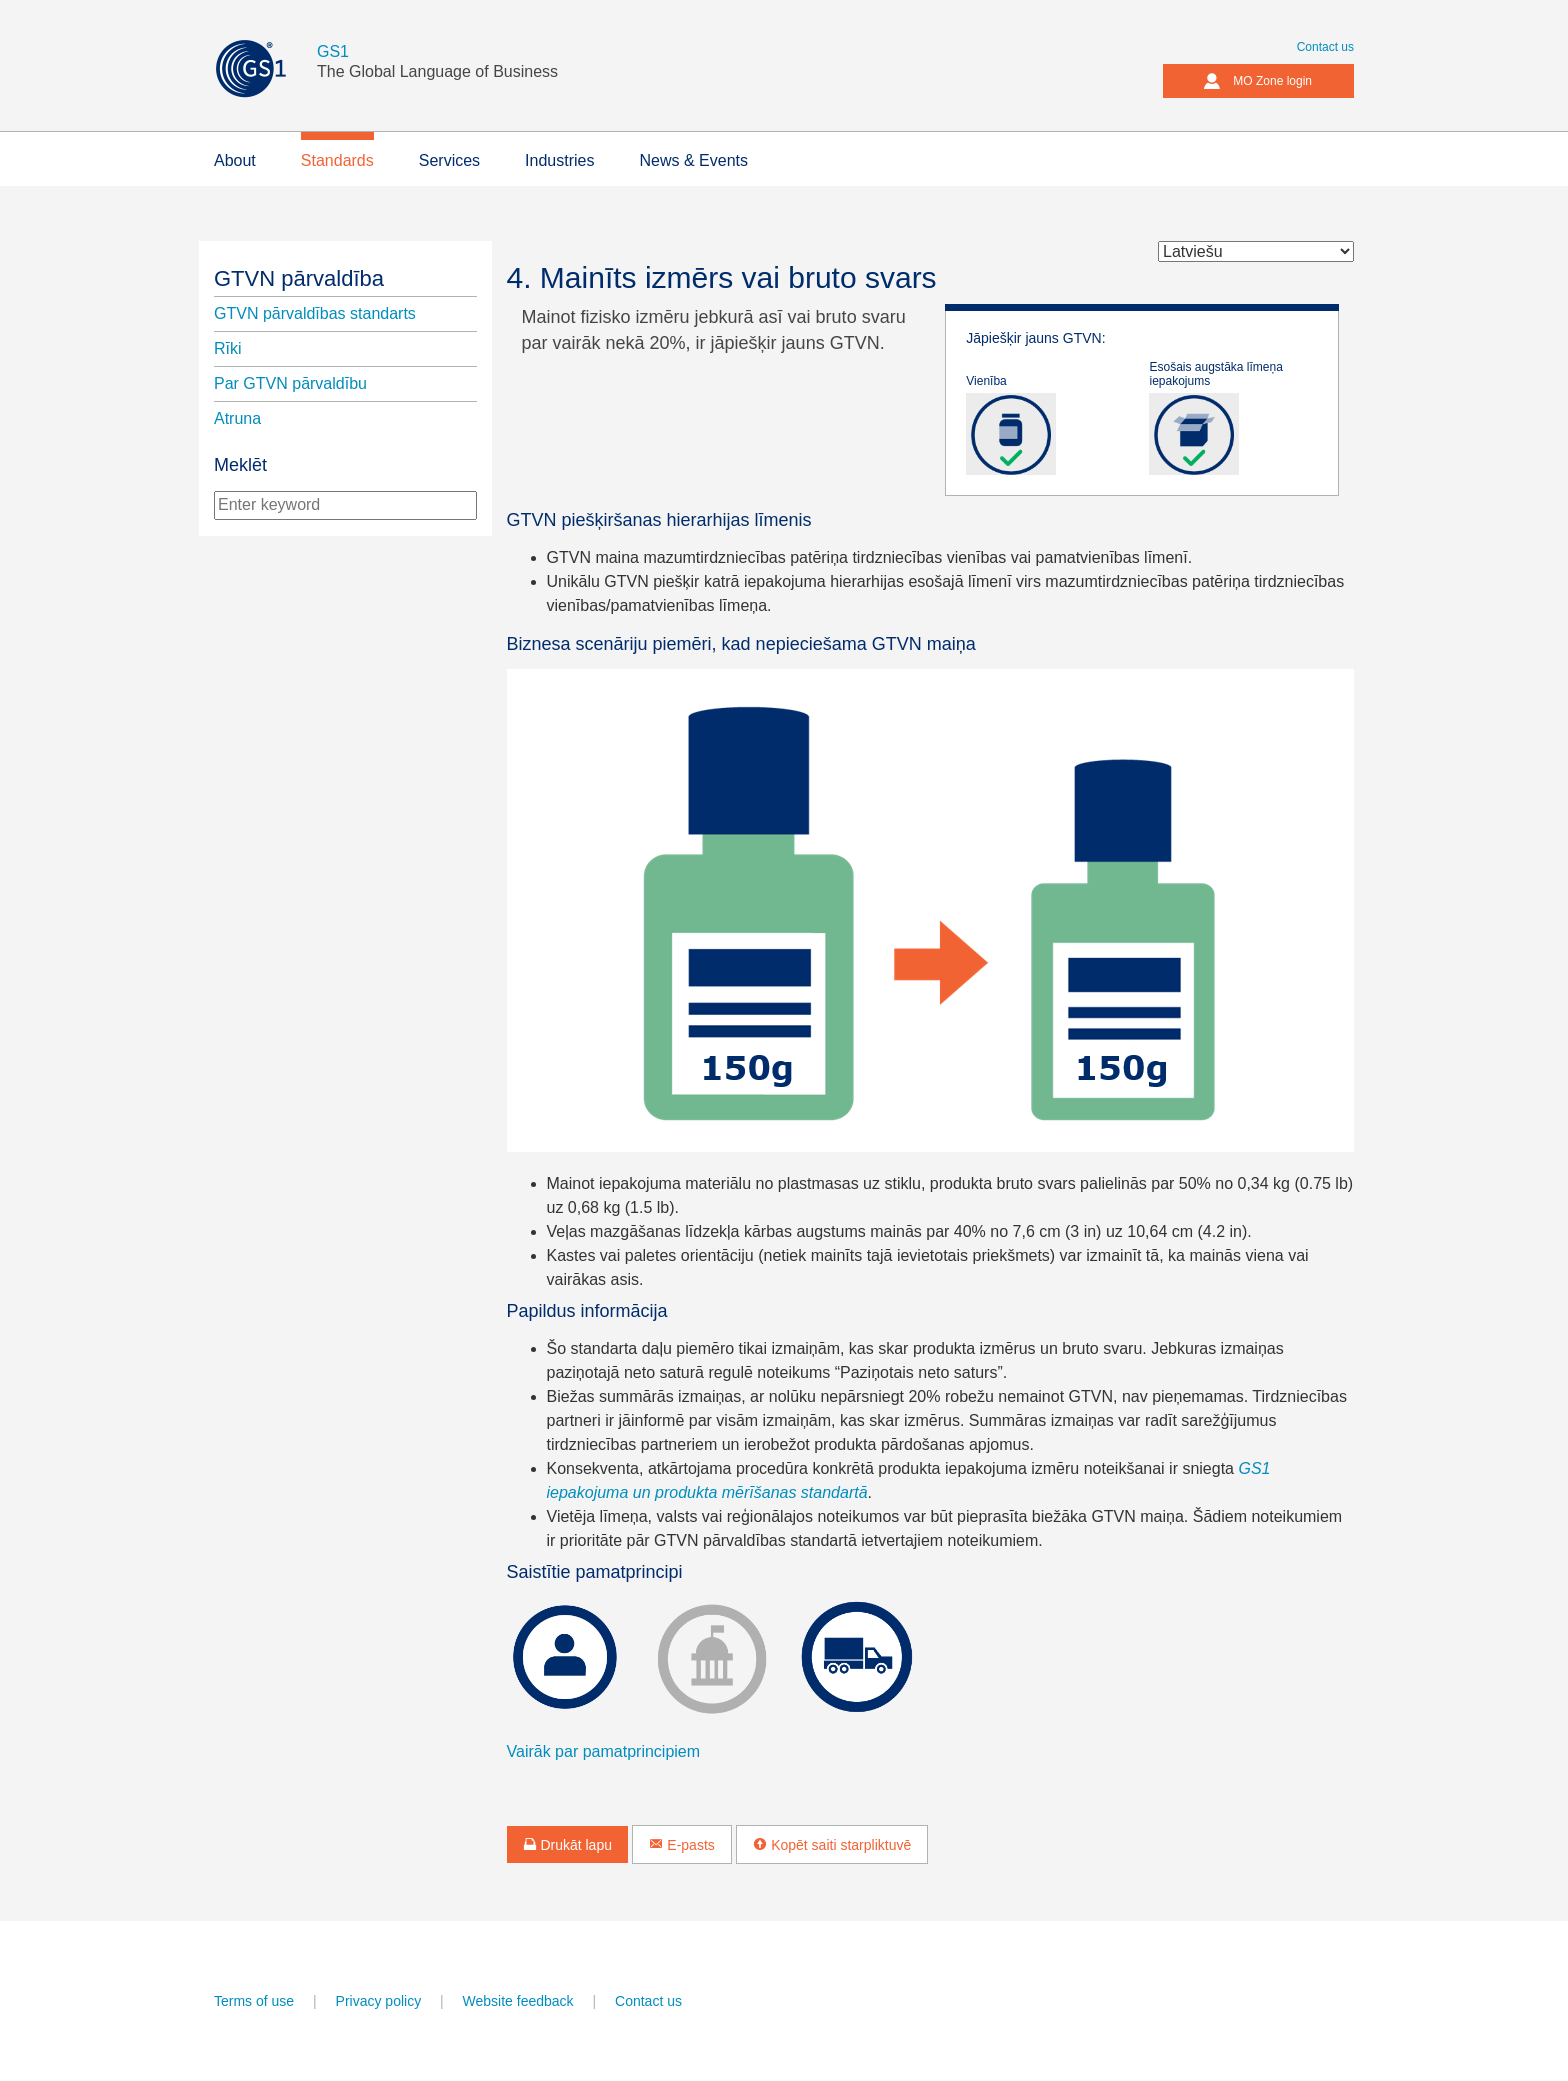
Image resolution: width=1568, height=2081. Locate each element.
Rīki (228, 348)
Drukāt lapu (567, 1845)
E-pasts (681, 1845)
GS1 (333, 51)
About (235, 160)
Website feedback (518, 2001)
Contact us (1325, 47)
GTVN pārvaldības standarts (315, 313)
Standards (337, 160)
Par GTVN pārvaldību (290, 383)
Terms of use (254, 2001)
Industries (559, 160)
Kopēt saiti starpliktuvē (832, 1845)
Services (449, 160)
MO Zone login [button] (1257, 81)
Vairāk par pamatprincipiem (604, 1751)
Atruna (237, 418)
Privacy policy (379, 2001)
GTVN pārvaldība (299, 278)
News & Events (693, 160)
